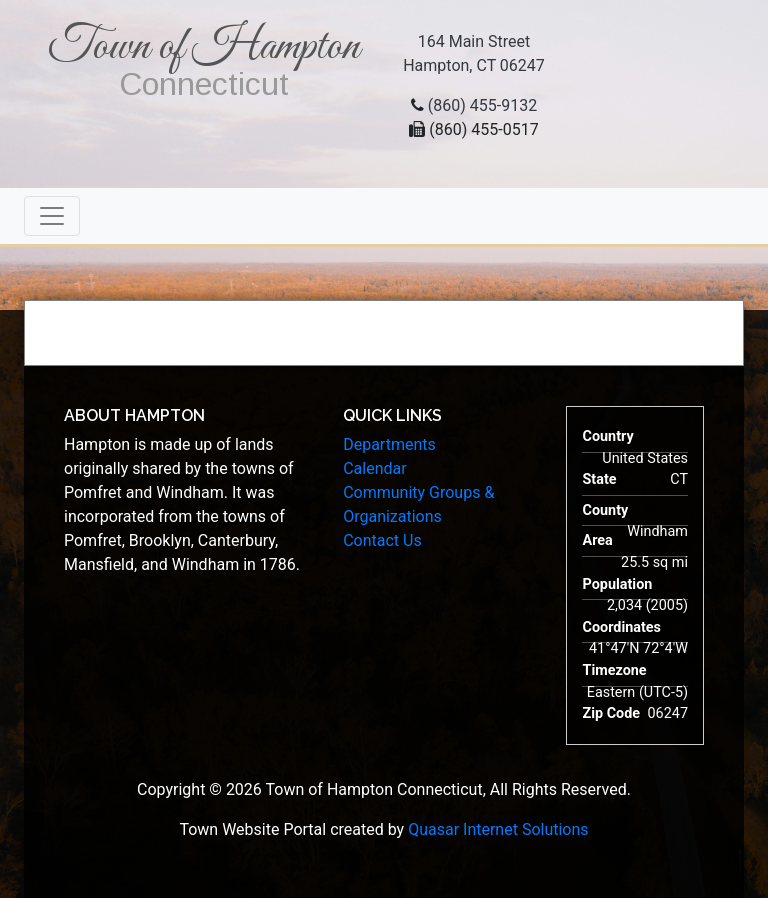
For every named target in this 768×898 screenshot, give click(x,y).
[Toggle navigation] (52, 216)
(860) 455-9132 (482, 105)
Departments (389, 444)
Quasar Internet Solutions (498, 829)
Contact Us (382, 540)
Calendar (374, 468)
